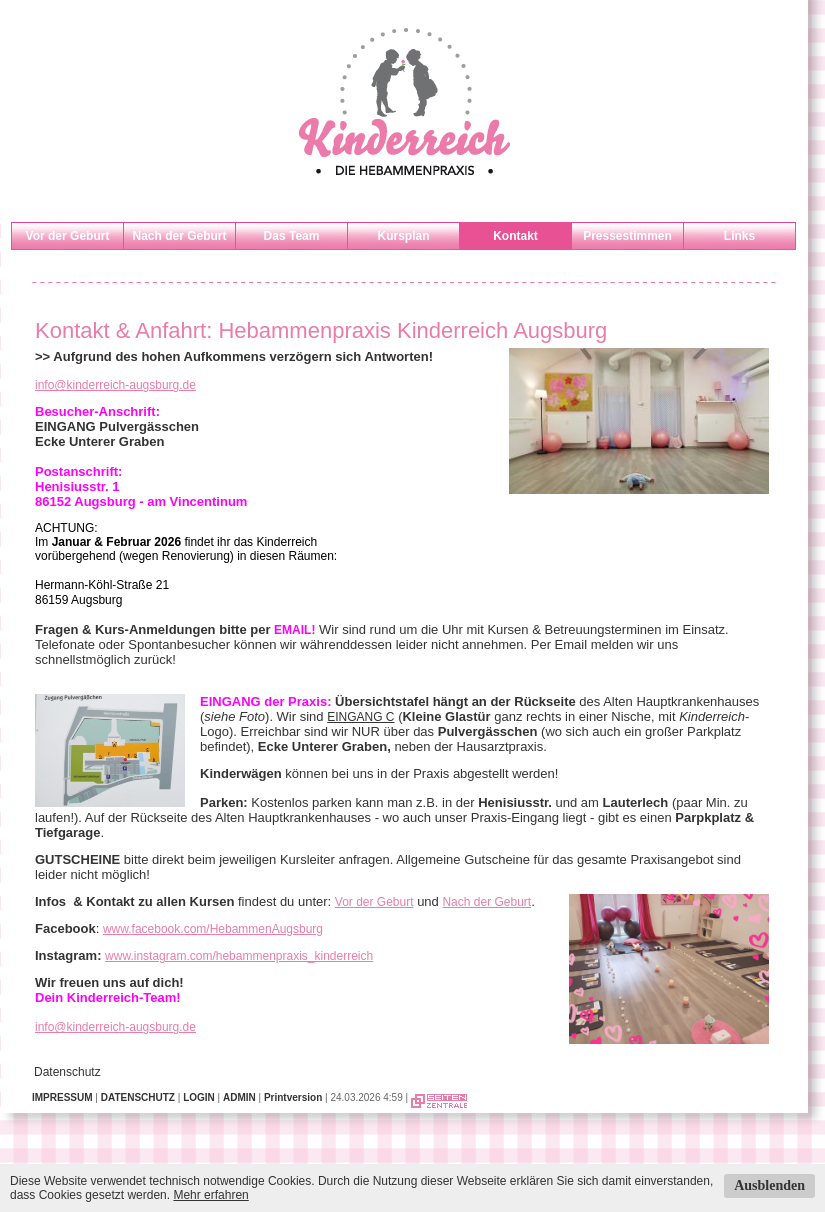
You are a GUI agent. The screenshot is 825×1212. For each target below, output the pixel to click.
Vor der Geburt (68, 236)
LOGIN (199, 1097)
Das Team (292, 236)
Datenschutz (67, 1072)
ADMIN (239, 1097)
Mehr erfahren (210, 1195)
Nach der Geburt (179, 236)
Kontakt (515, 236)
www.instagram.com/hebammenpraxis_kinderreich (239, 956)
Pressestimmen (627, 236)
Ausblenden (769, 1185)
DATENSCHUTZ (138, 1097)
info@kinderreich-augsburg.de (115, 385)
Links (739, 236)
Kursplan (403, 236)
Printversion (293, 1097)
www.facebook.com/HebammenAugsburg (213, 929)
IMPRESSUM (62, 1097)
